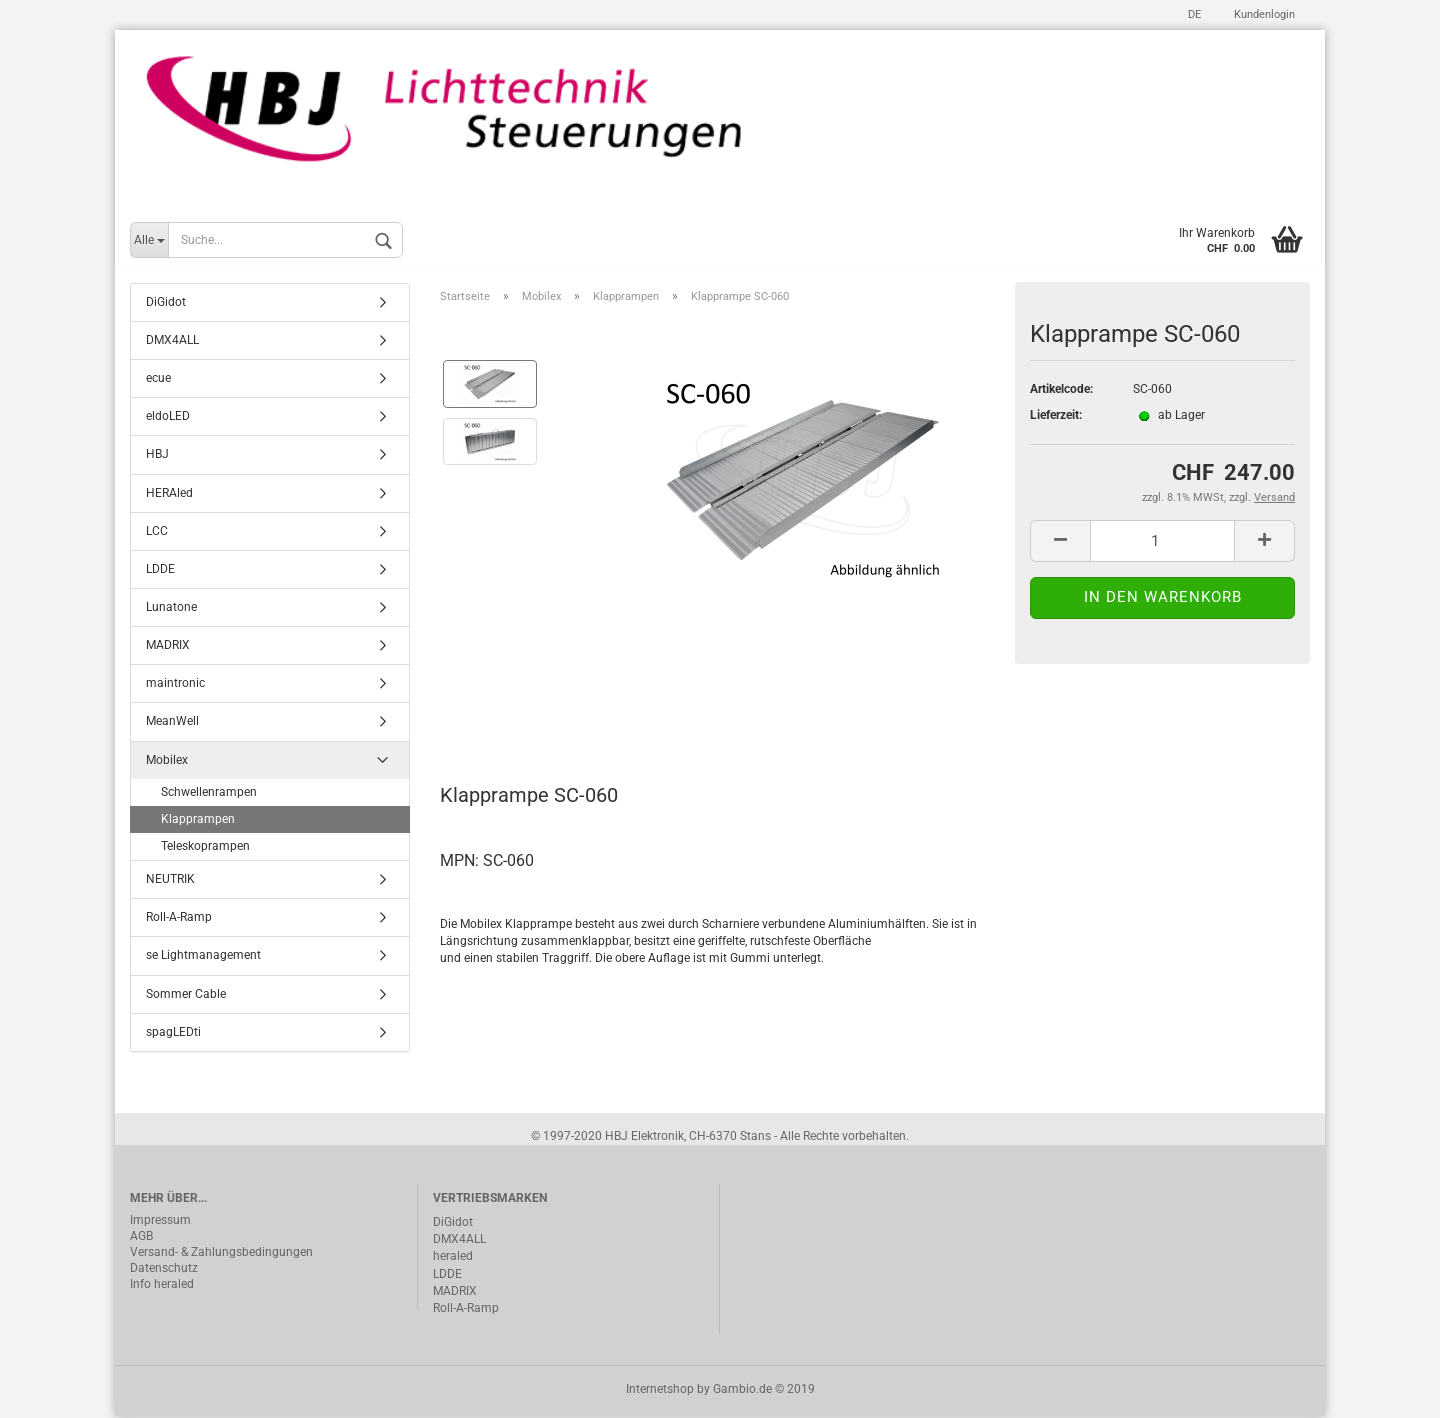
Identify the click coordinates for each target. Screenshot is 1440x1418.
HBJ (157, 456)
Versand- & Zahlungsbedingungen (221, 1254)
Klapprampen (198, 821)
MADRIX (168, 647)
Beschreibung (515, 709)
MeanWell (172, 723)
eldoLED (168, 418)
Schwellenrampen (209, 793)
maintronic (175, 685)
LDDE (160, 571)
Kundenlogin (1263, 14)
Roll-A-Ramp (179, 919)
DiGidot (166, 304)
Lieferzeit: (1056, 417)
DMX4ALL (172, 342)
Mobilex (167, 761)
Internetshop (660, 1391)
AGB (141, 1238)
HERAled (169, 494)
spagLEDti (173, 1033)
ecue (158, 380)
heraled (453, 1258)
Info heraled (162, 1286)
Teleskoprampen (205, 848)
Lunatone (171, 609)
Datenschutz (164, 1270)
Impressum (160, 1222)
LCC (157, 532)
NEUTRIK (170, 881)
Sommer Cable (186, 995)
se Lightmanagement (203, 957)
